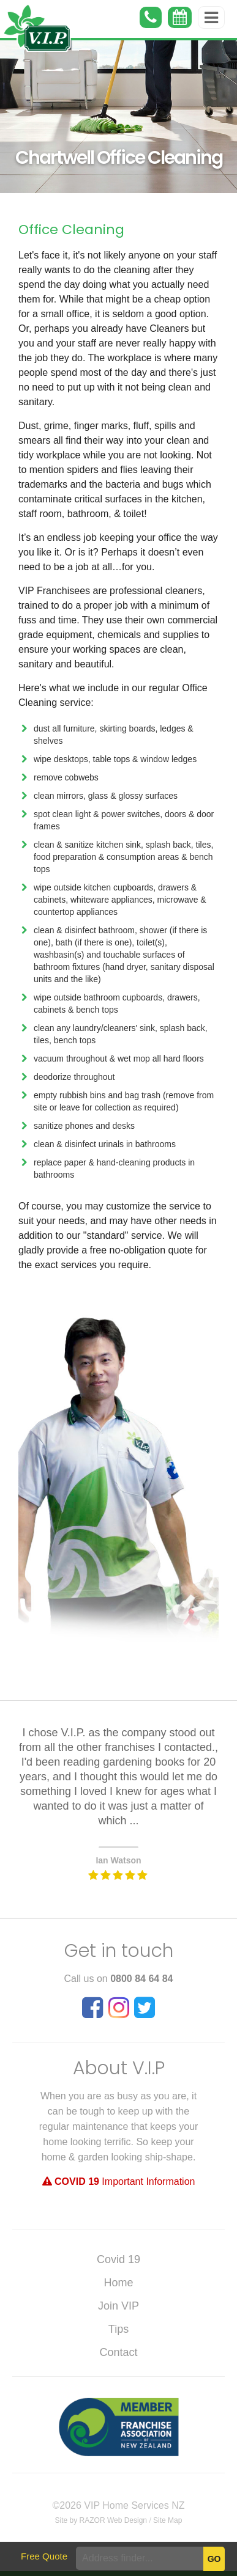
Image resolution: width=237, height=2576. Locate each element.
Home (118, 2283)
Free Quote (44, 2556)
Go (214, 2559)
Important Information (118, 2181)
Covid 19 (118, 2259)
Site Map (167, 2520)
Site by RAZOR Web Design (101, 2520)
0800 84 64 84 (141, 1978)
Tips (118, 2329)
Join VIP (118, 2306)
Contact (118, 2352)
